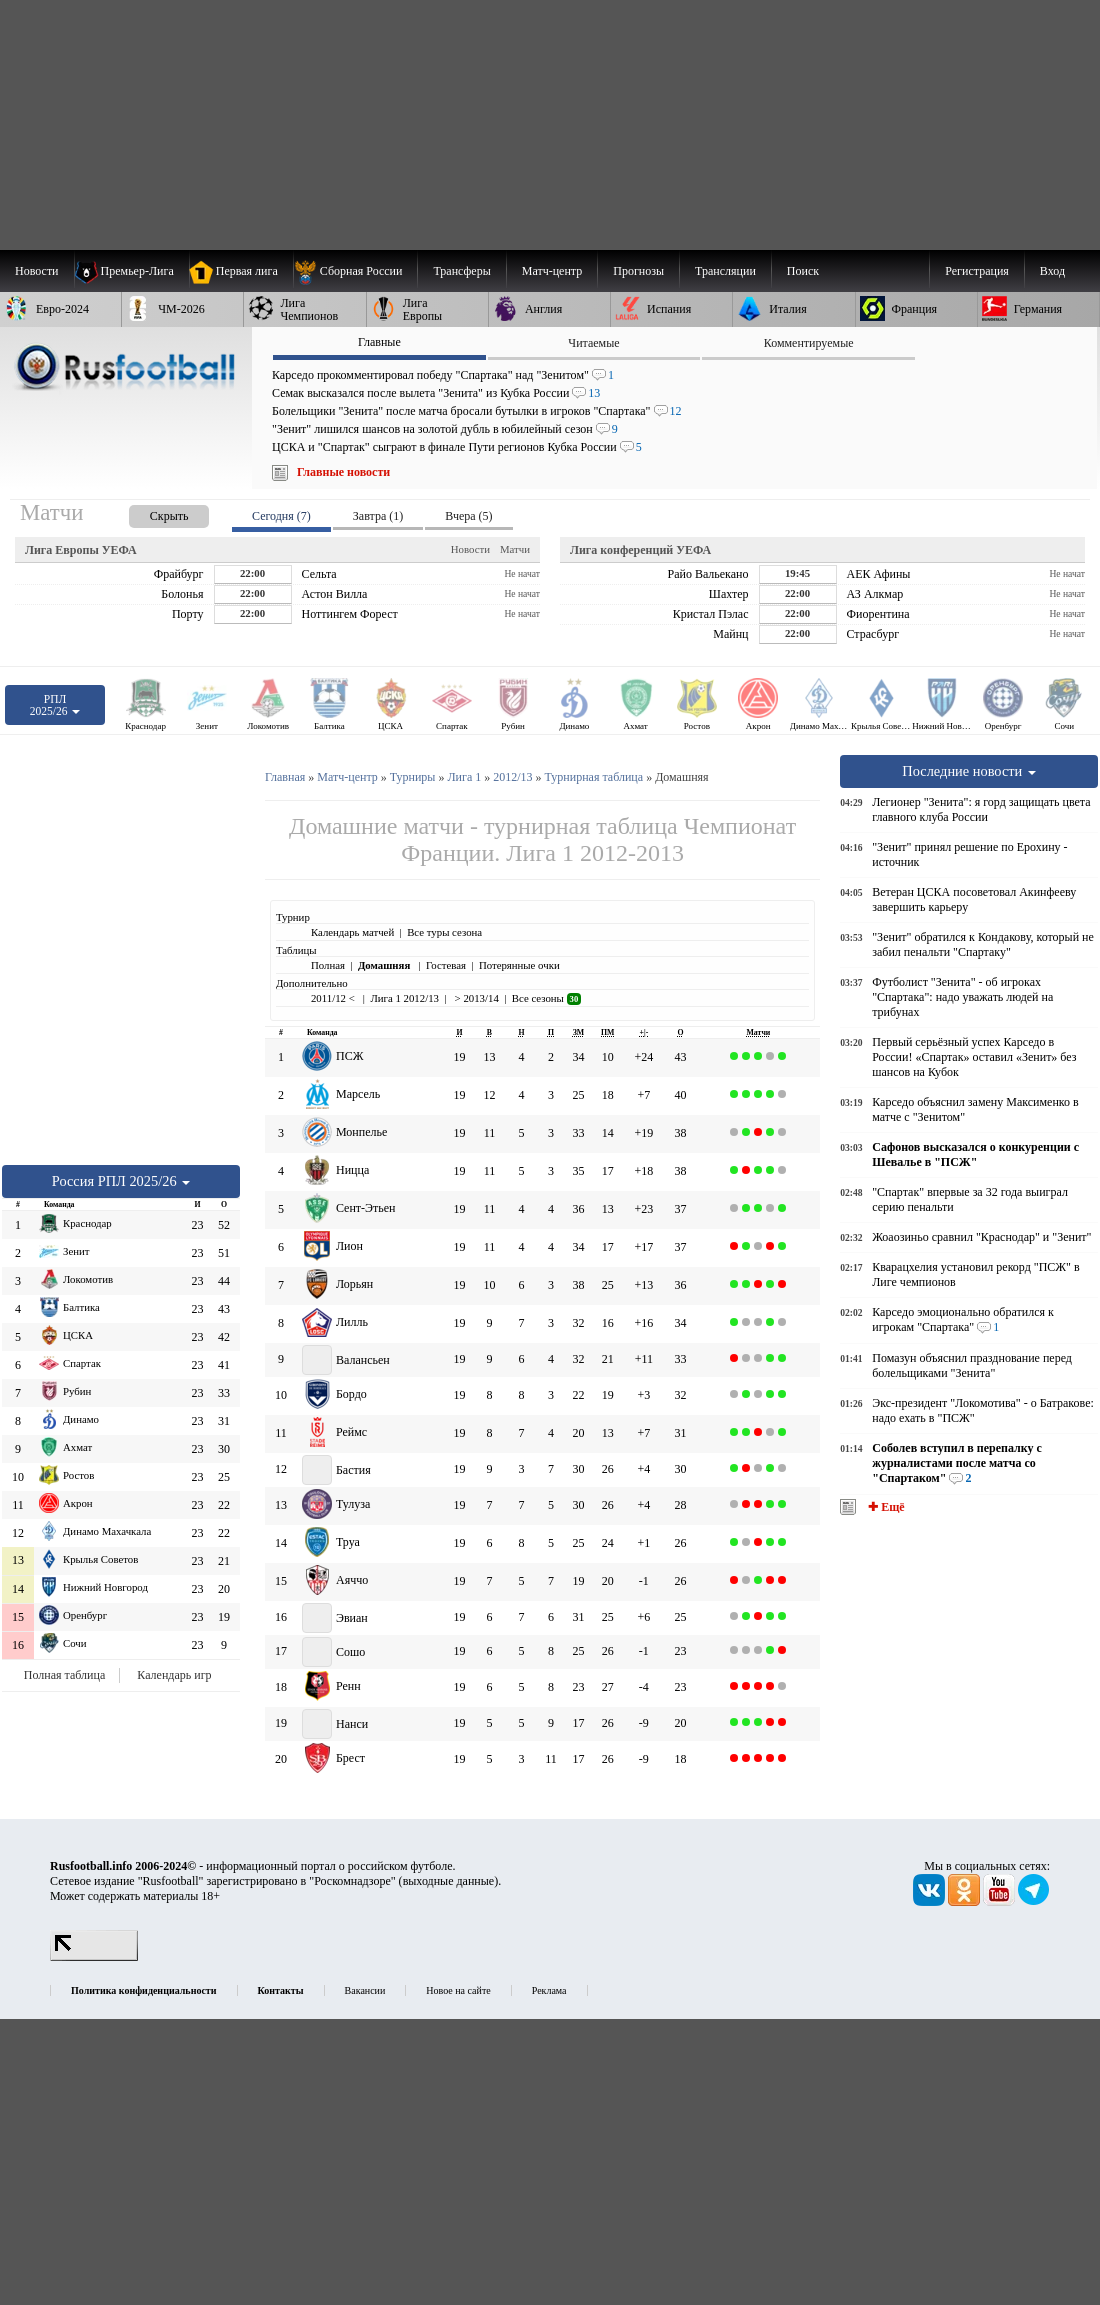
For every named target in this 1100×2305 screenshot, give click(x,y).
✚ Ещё (884, 1507)
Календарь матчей (352, 932)
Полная (328, 965)
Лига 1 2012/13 (404, 998)
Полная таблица (64, 1675)
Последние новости (969, 771)
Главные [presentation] (379, 342)
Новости (470, 549)
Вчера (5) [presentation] (468, 516)
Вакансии (365, 1990)
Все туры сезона (444, 932)
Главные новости (343, 472)
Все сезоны (546, 998)
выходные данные (449, 1881)
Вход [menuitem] (1052, 271)
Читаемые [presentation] (593, 343)
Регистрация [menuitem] (977, 271)
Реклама (549, 1990)
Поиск (803, 271)
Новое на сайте (458, 1990)
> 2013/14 (475, 998)
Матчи (515, 549)
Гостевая (446, 965)
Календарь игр (174, 1675)
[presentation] (149, 512)
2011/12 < (334, 998)
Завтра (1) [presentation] (378, 516)
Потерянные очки (519, 965)
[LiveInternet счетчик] (94, 1957)
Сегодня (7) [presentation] (281, 516)
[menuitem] (355, 271)
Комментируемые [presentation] (809, 343)
